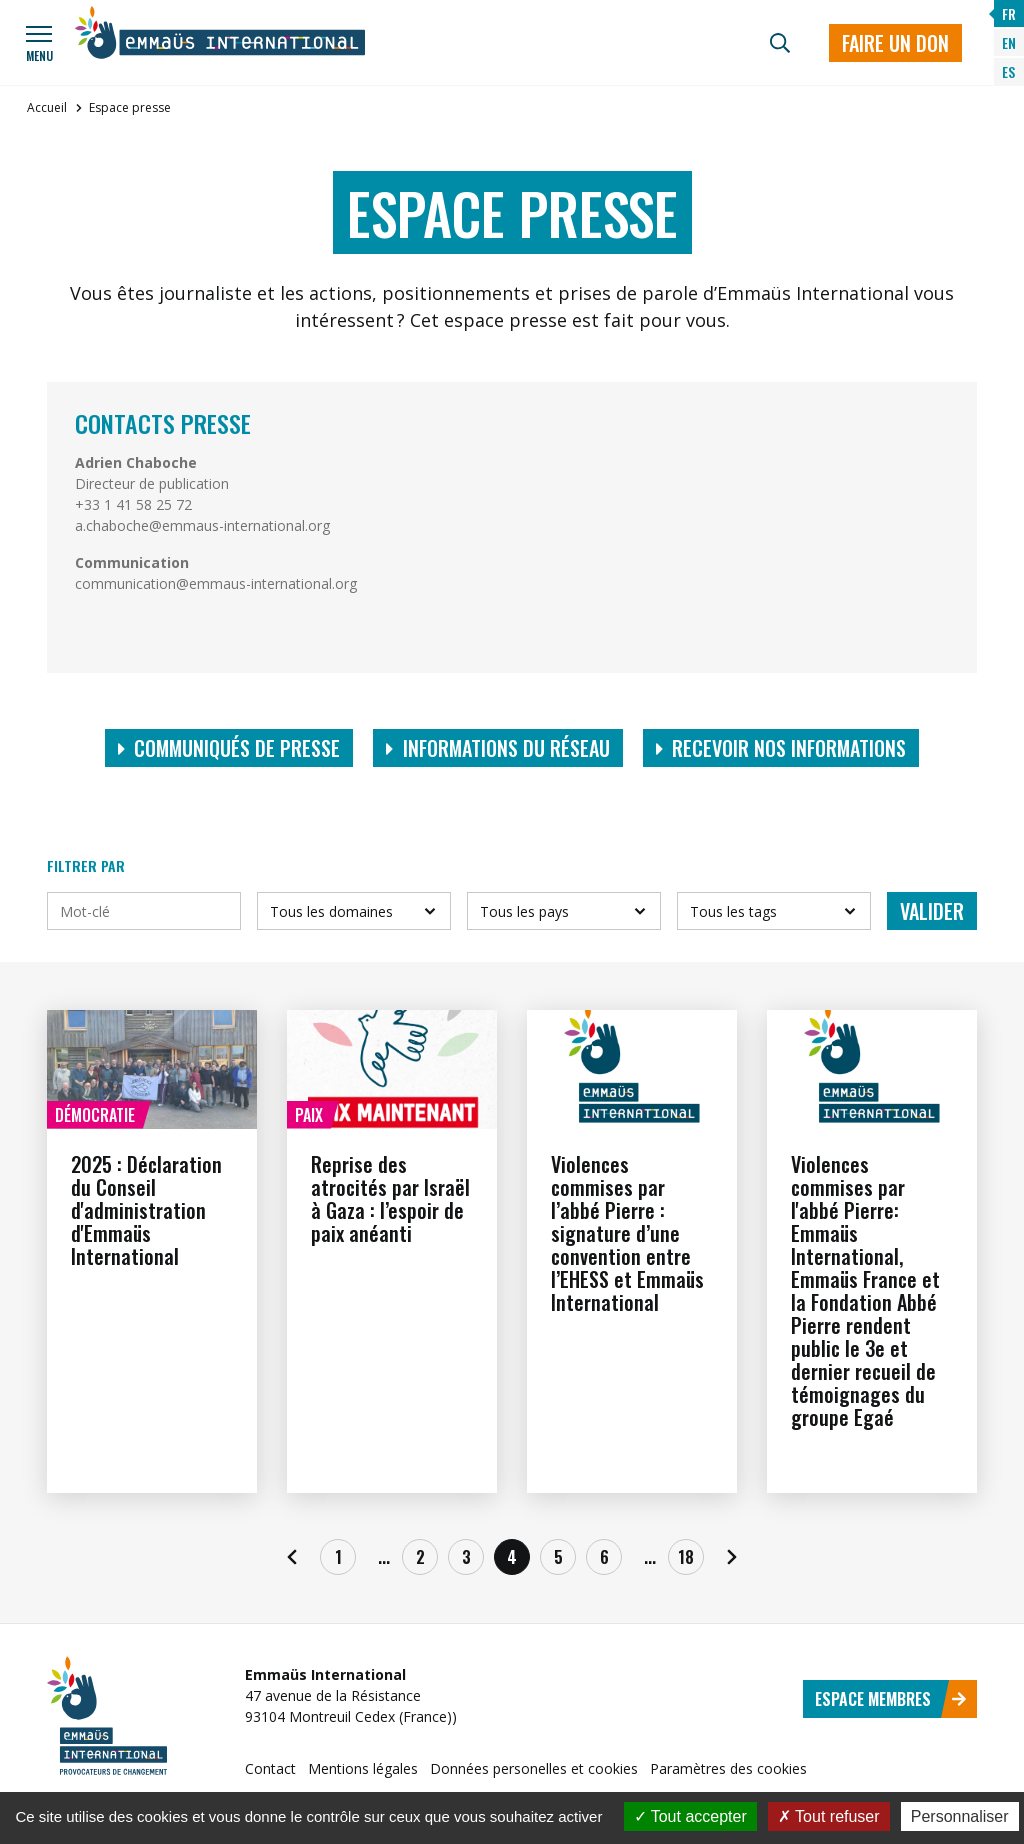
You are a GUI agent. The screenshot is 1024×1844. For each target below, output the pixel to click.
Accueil (47, 107)
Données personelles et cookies (534, 1768)
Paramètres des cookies (728, 1768)
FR (1009, 13)
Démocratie (95, 1115)
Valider (932, 911)
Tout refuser (829, 1816)
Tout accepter (690, 1816)
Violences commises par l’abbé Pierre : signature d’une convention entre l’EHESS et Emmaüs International (627, 1233)
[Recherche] (780, 43)
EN (1009, 42)
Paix (309, 1115)
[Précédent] (292, 1557)
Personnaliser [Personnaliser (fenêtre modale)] (960, 1816)
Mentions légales (363, 1768)
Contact (270, 1768)
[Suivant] (732, 1557)
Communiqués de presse (229, 748)
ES (1008, 71)
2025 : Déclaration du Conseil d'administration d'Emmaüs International (146, 1210)
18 (686, 1557)
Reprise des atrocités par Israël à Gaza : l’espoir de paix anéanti (390, 1198)
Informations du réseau (498, 748)
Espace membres (891, 1699)
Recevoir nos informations (781, 748)
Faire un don (895, 43)
